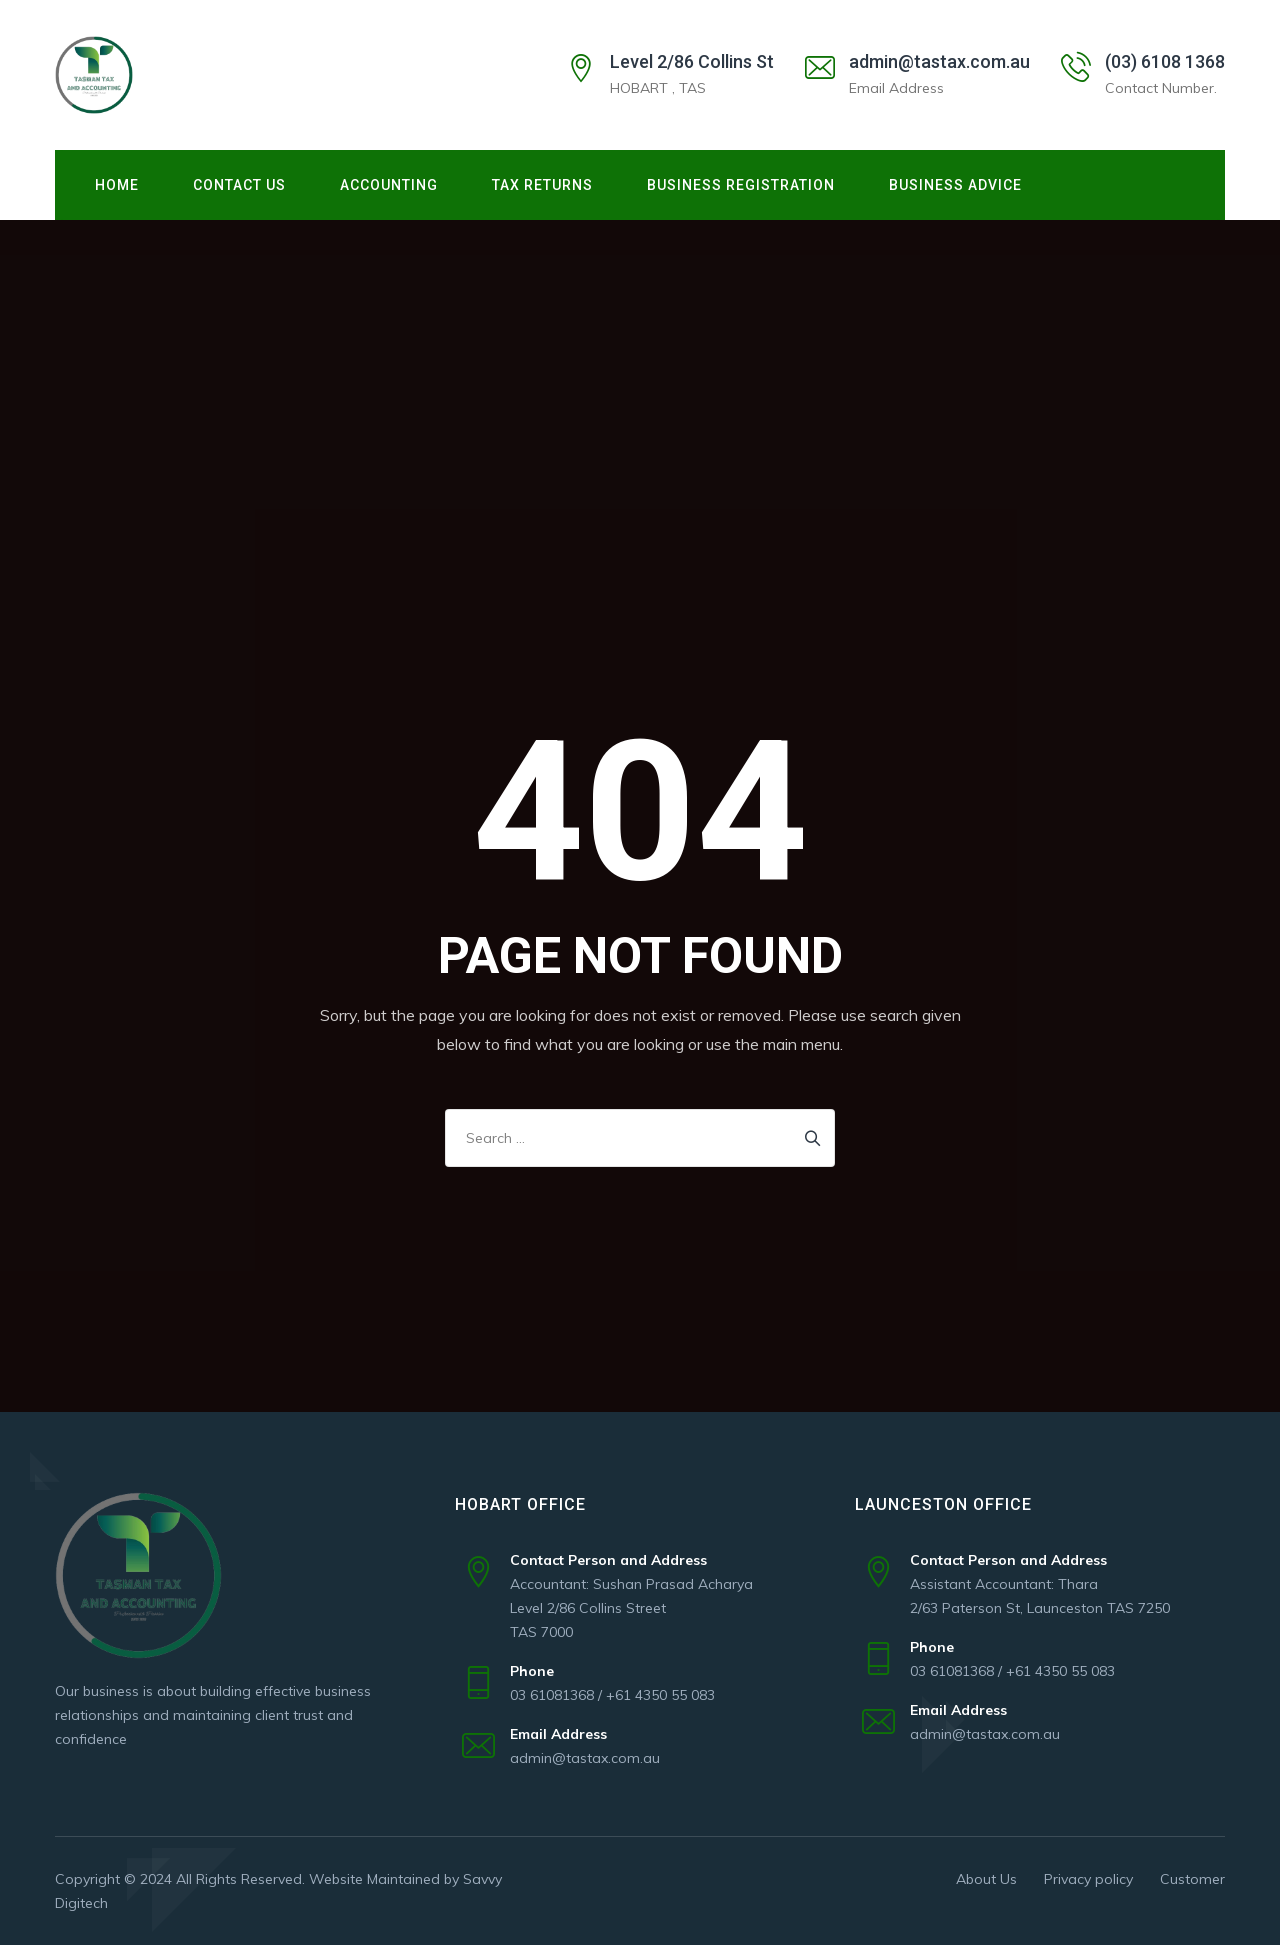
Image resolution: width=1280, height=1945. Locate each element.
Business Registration (741, 185)
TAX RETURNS (542, 185)
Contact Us (239, 185)
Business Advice (955, 185)
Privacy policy (1088, 1879)
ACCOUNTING (389, 185)
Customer (1192, 1879)
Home (117, 185)
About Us (986, 1879)
